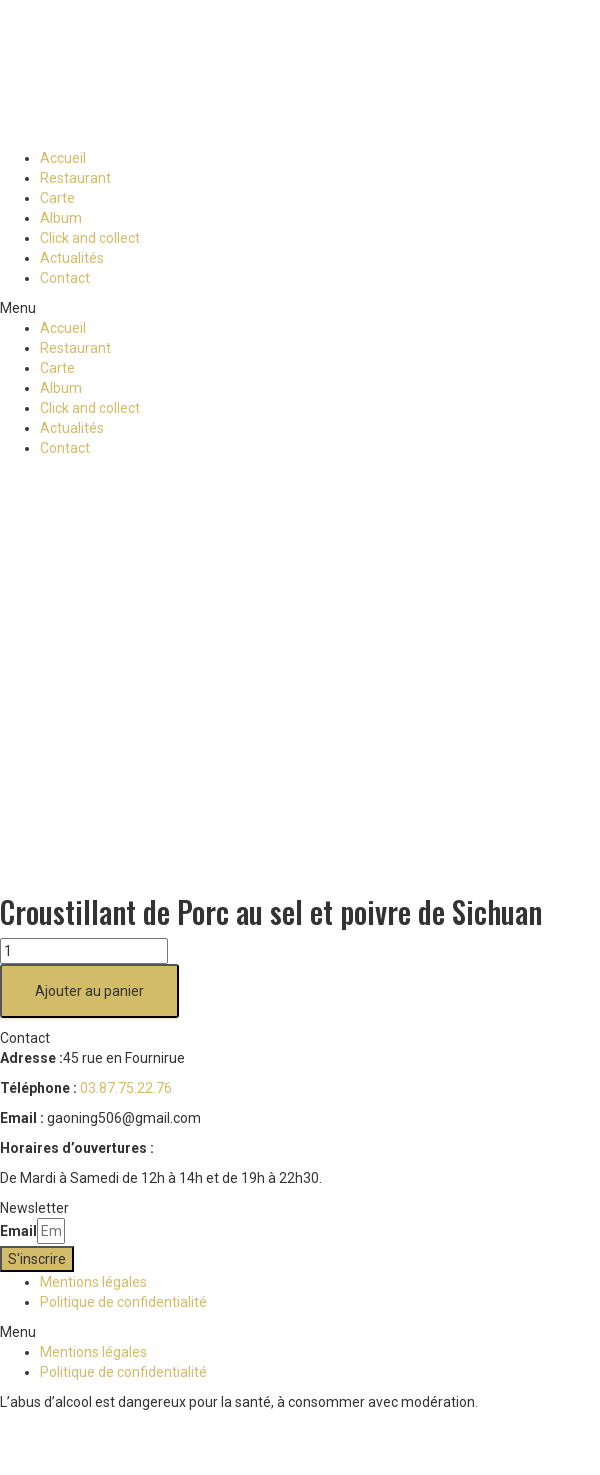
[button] (300, 308)
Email (18, 1231)
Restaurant (75, 178)
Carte (57, 198)
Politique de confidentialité (123, 1302)
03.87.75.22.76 (126, 1088)
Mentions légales (93, 1282)
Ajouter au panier (89, 991)
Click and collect (90, 238)
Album (61, 218)
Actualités (72, 258)
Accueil (63, 158)
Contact (65, 278)
